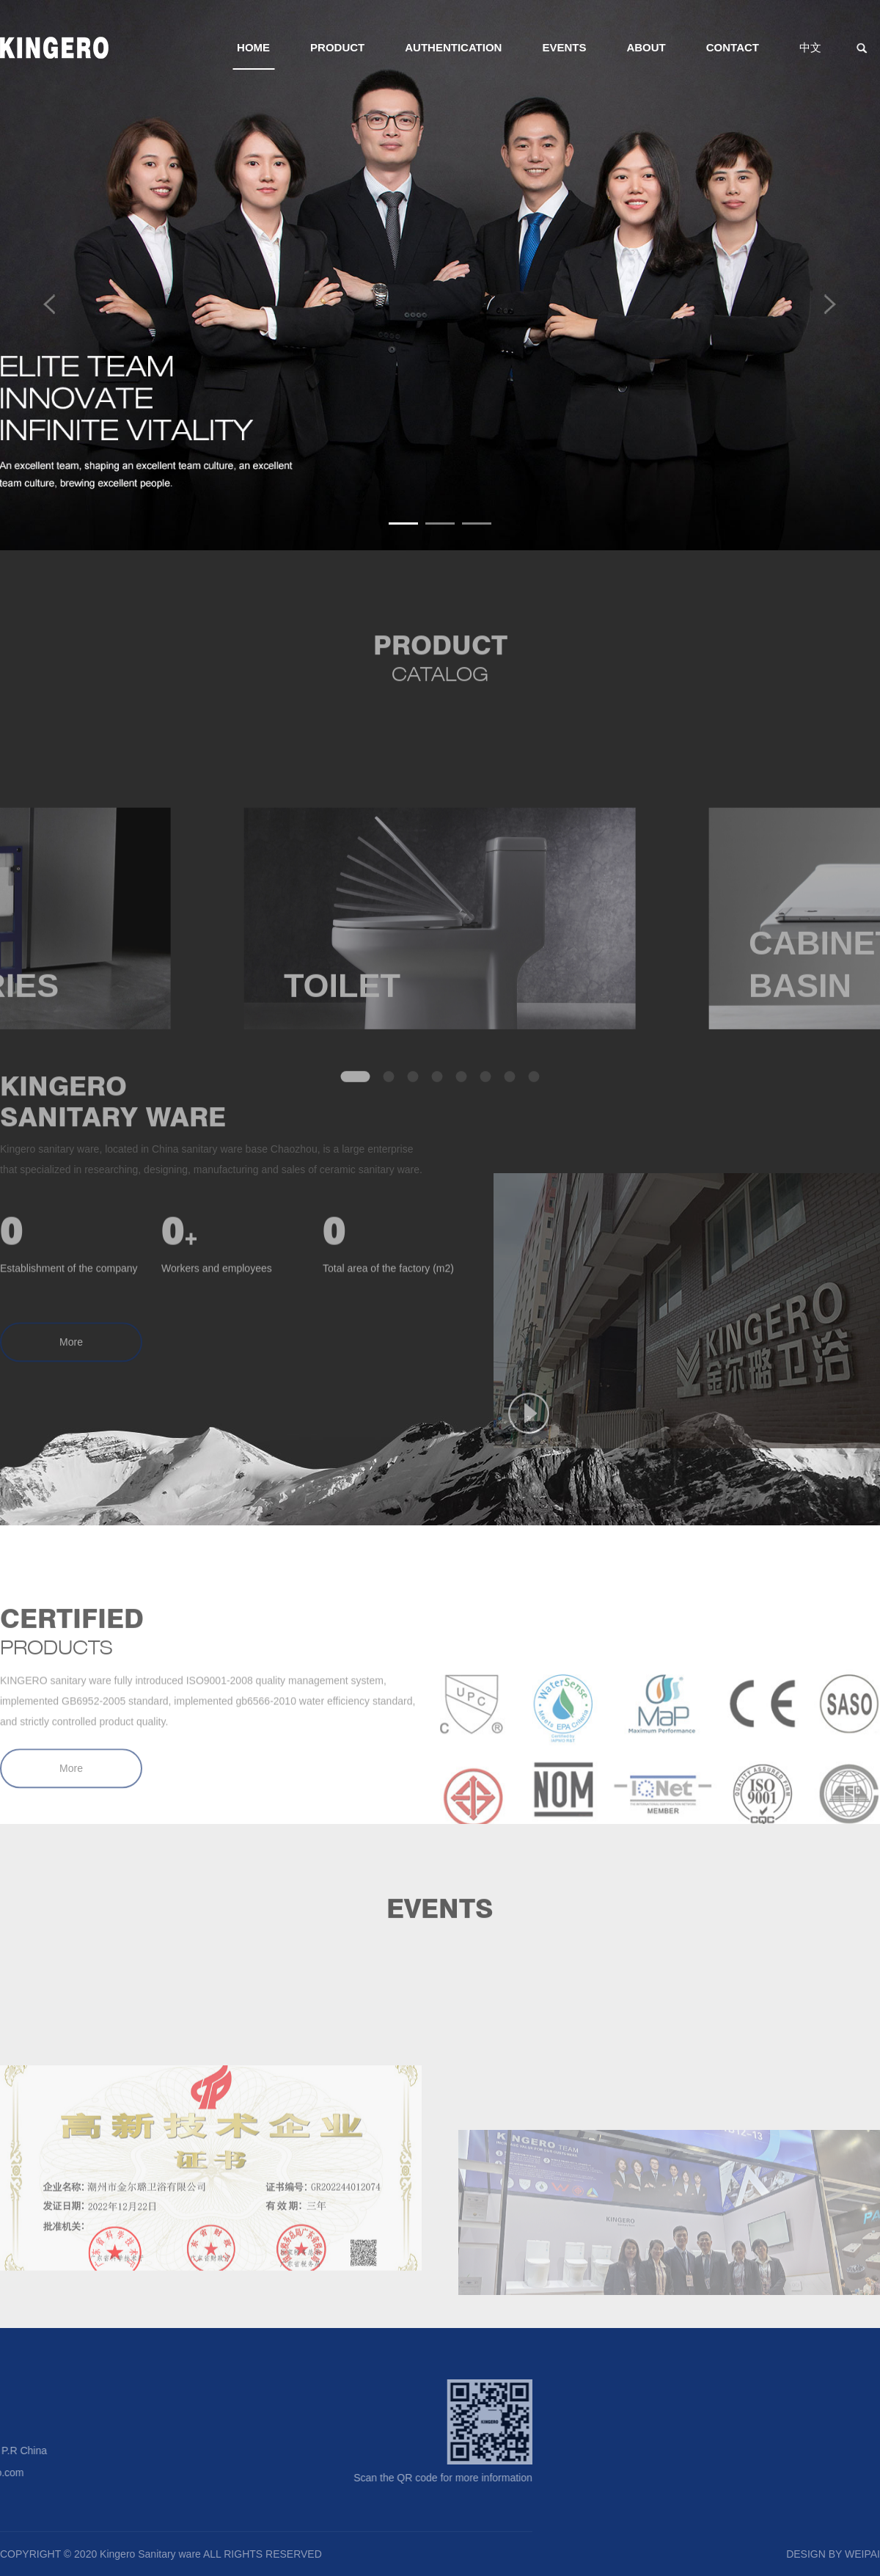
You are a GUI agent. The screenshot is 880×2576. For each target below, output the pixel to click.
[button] (403, 523)
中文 (810, 47)
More (71, 1365)
